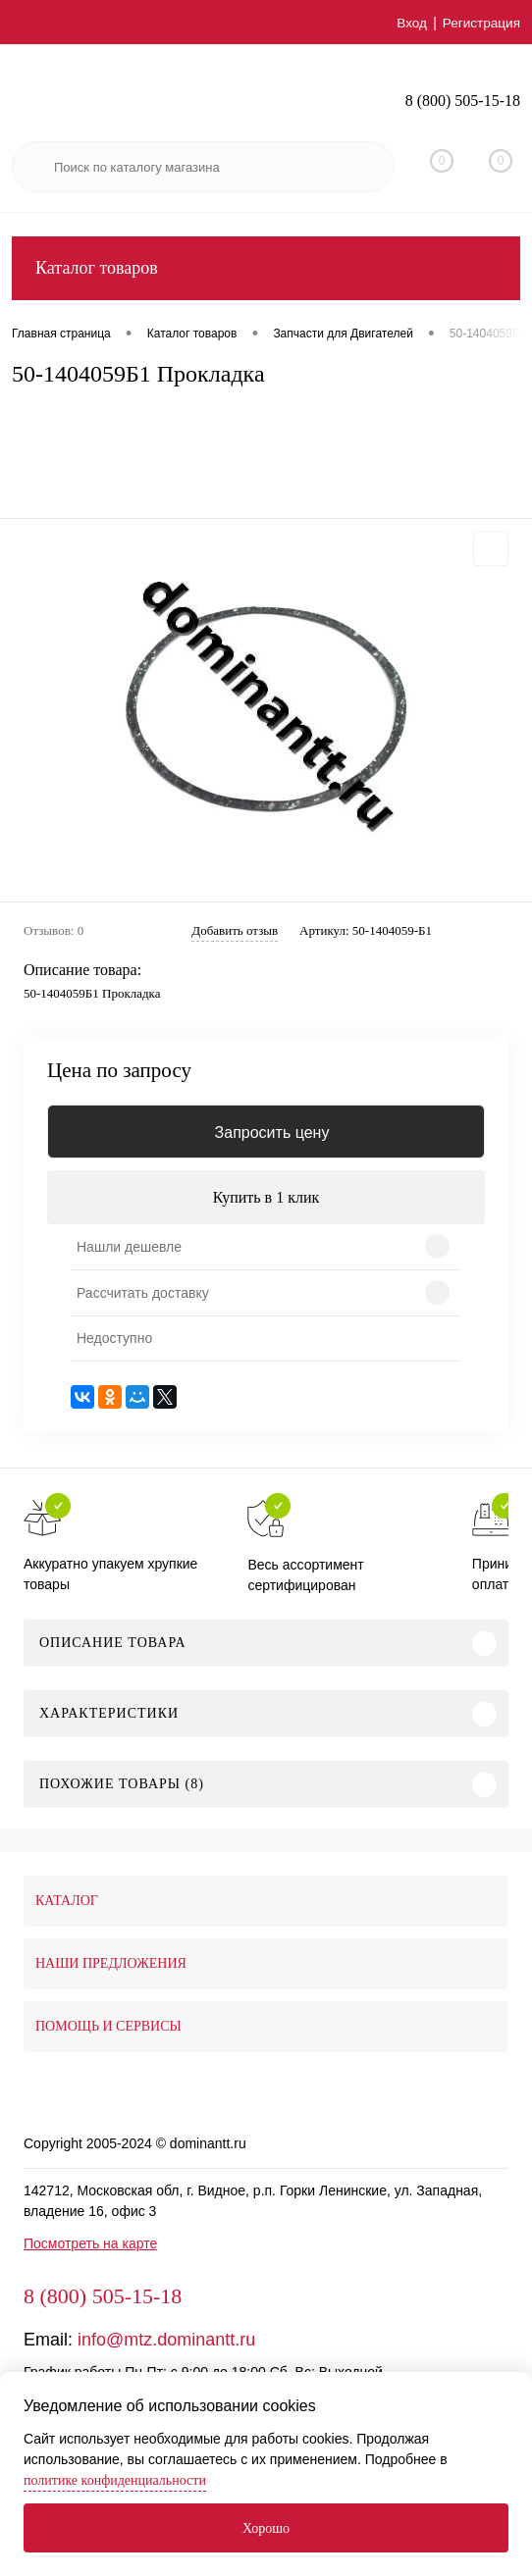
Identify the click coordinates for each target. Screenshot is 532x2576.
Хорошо (266, 2528)
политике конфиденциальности (115, 2480)
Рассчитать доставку (143, 1293)
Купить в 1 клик (266, 1197)
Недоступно (114, 1338)
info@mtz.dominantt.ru (166, 2339)
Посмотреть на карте (90, 2243)
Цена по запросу (119, 1070)
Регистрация (480, 22)
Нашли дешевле (129, 1247)
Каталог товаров (266, 268)
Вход (409, 22)
